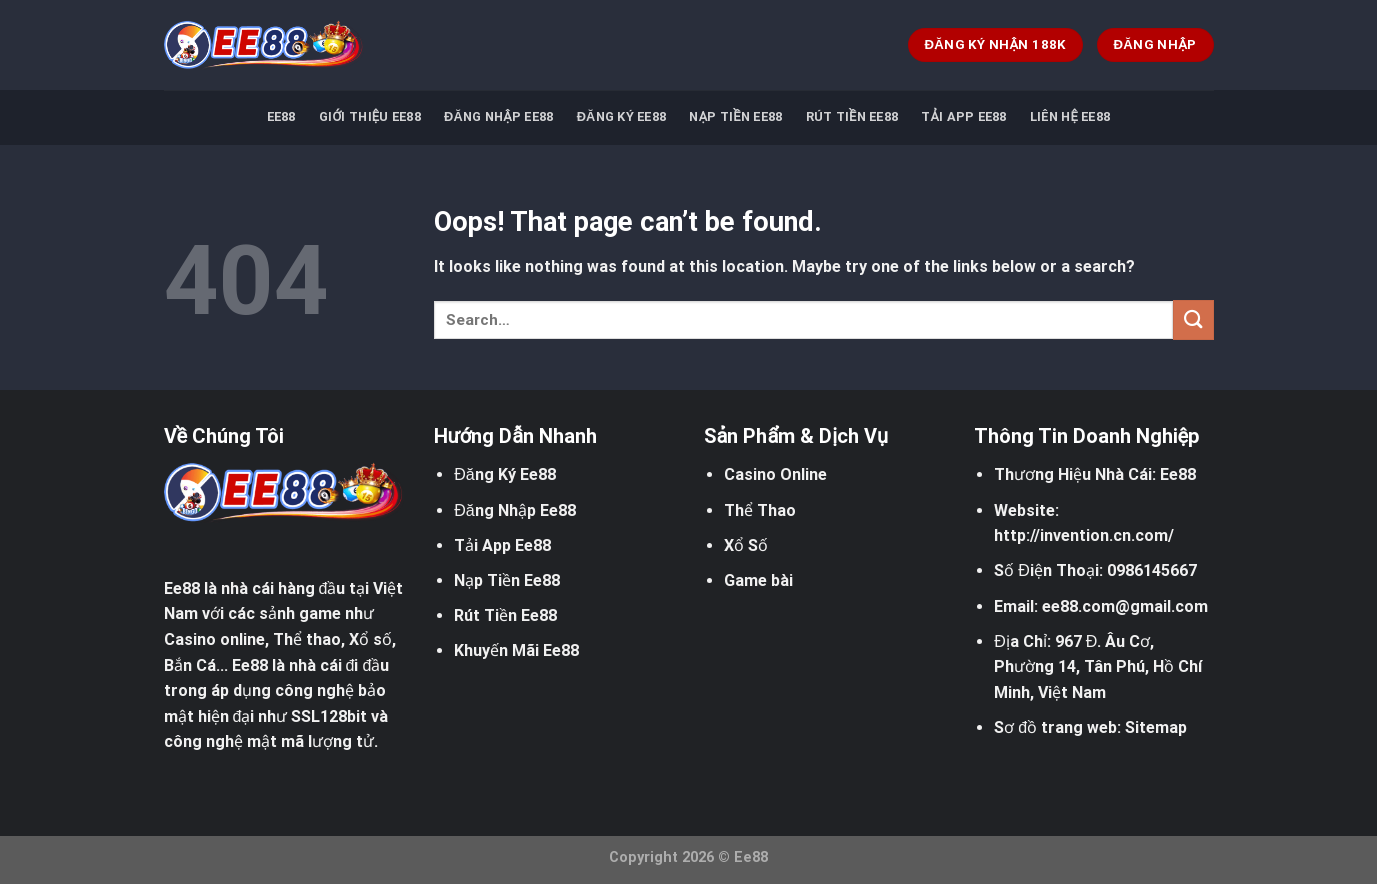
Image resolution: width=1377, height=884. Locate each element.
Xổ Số (746, 545)
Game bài (758, 580)
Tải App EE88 (963, 116)
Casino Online (775, 474)
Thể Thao (760, 510)
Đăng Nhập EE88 (498, 116)
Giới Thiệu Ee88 (370, 116)
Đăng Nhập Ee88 (514, 510)
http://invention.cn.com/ (1084, 535)
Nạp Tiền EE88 (735, 116)
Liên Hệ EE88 (1070, 116)
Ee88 (182, 588)
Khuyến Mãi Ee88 (516, 650)
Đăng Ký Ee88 (622, 116)
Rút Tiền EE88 (852, 116)
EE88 (281, 116)
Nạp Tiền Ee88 (507, 580)
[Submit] (1193, 319)
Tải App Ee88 (502, 545)
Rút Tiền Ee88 (505, 615)
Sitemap (1156, 727)
